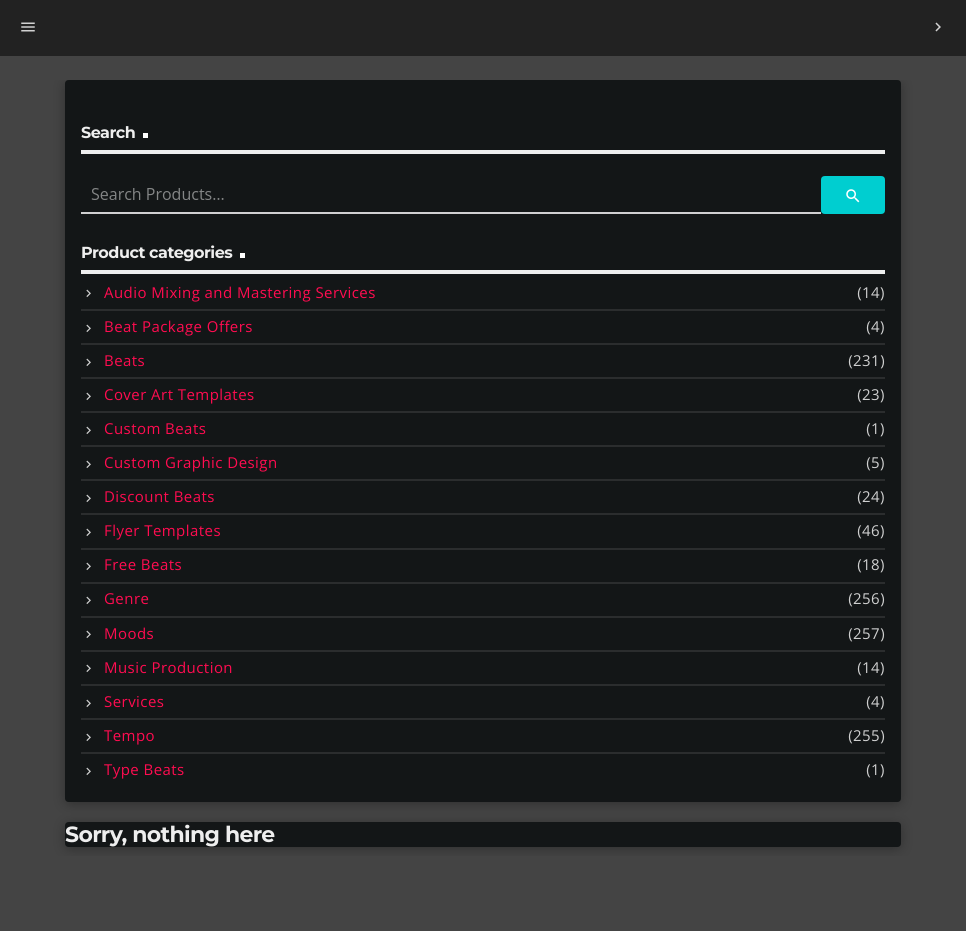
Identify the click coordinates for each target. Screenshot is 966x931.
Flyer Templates (162, 531)
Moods (129, 634)
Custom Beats (155, 429)
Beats (124, 361)
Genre (126, 599)
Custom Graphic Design (191, 463)
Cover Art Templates (179, 395)
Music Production (168, 668)
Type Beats (144, 770)
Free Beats (143, 565)
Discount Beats (159, 497)
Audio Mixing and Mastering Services (240, 293)
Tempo (129, 736)
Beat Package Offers (178, 327)
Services (134, 702)
